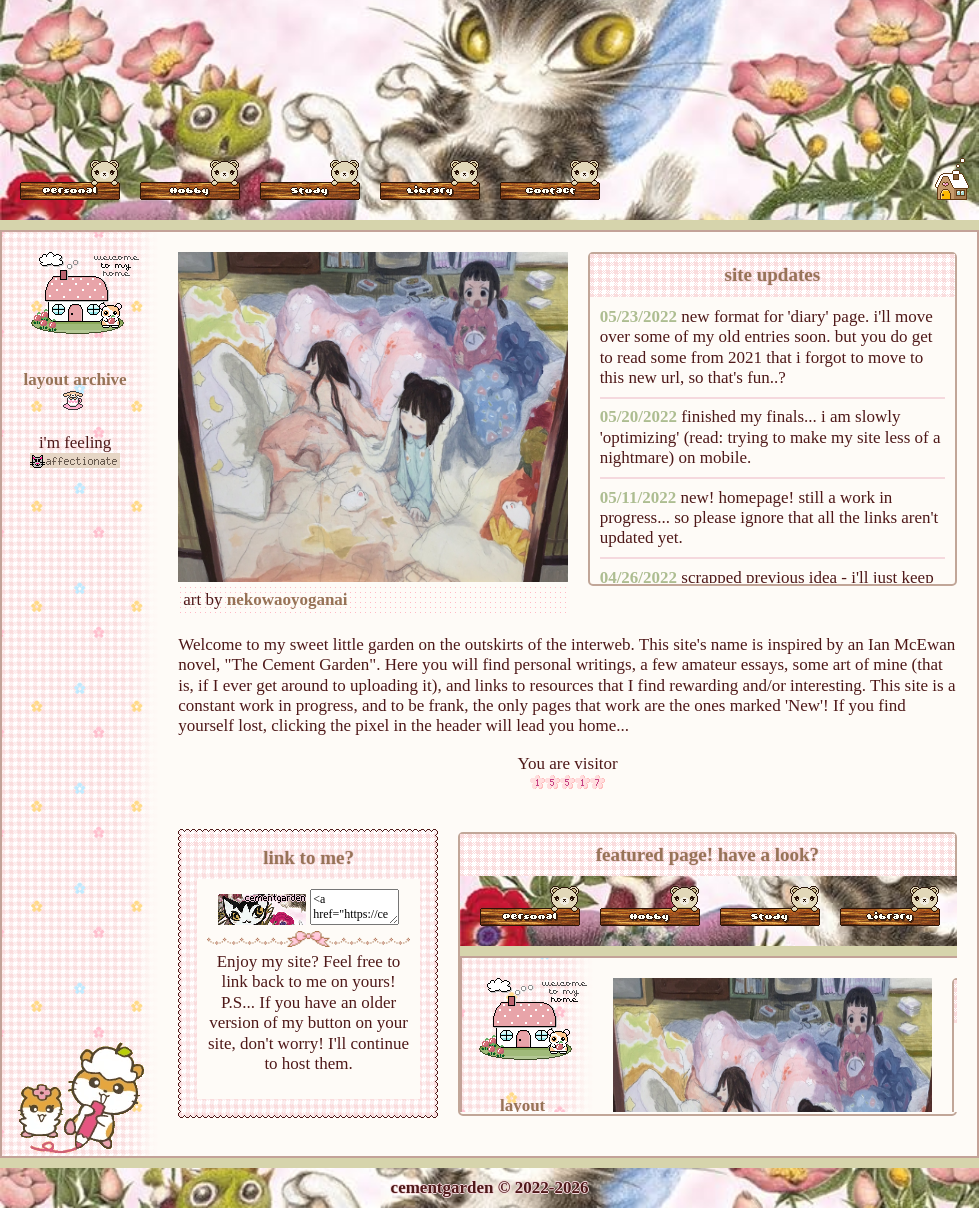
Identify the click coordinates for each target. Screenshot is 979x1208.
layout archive (75, 379)
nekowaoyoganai (287, 599)
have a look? (768, 854)
